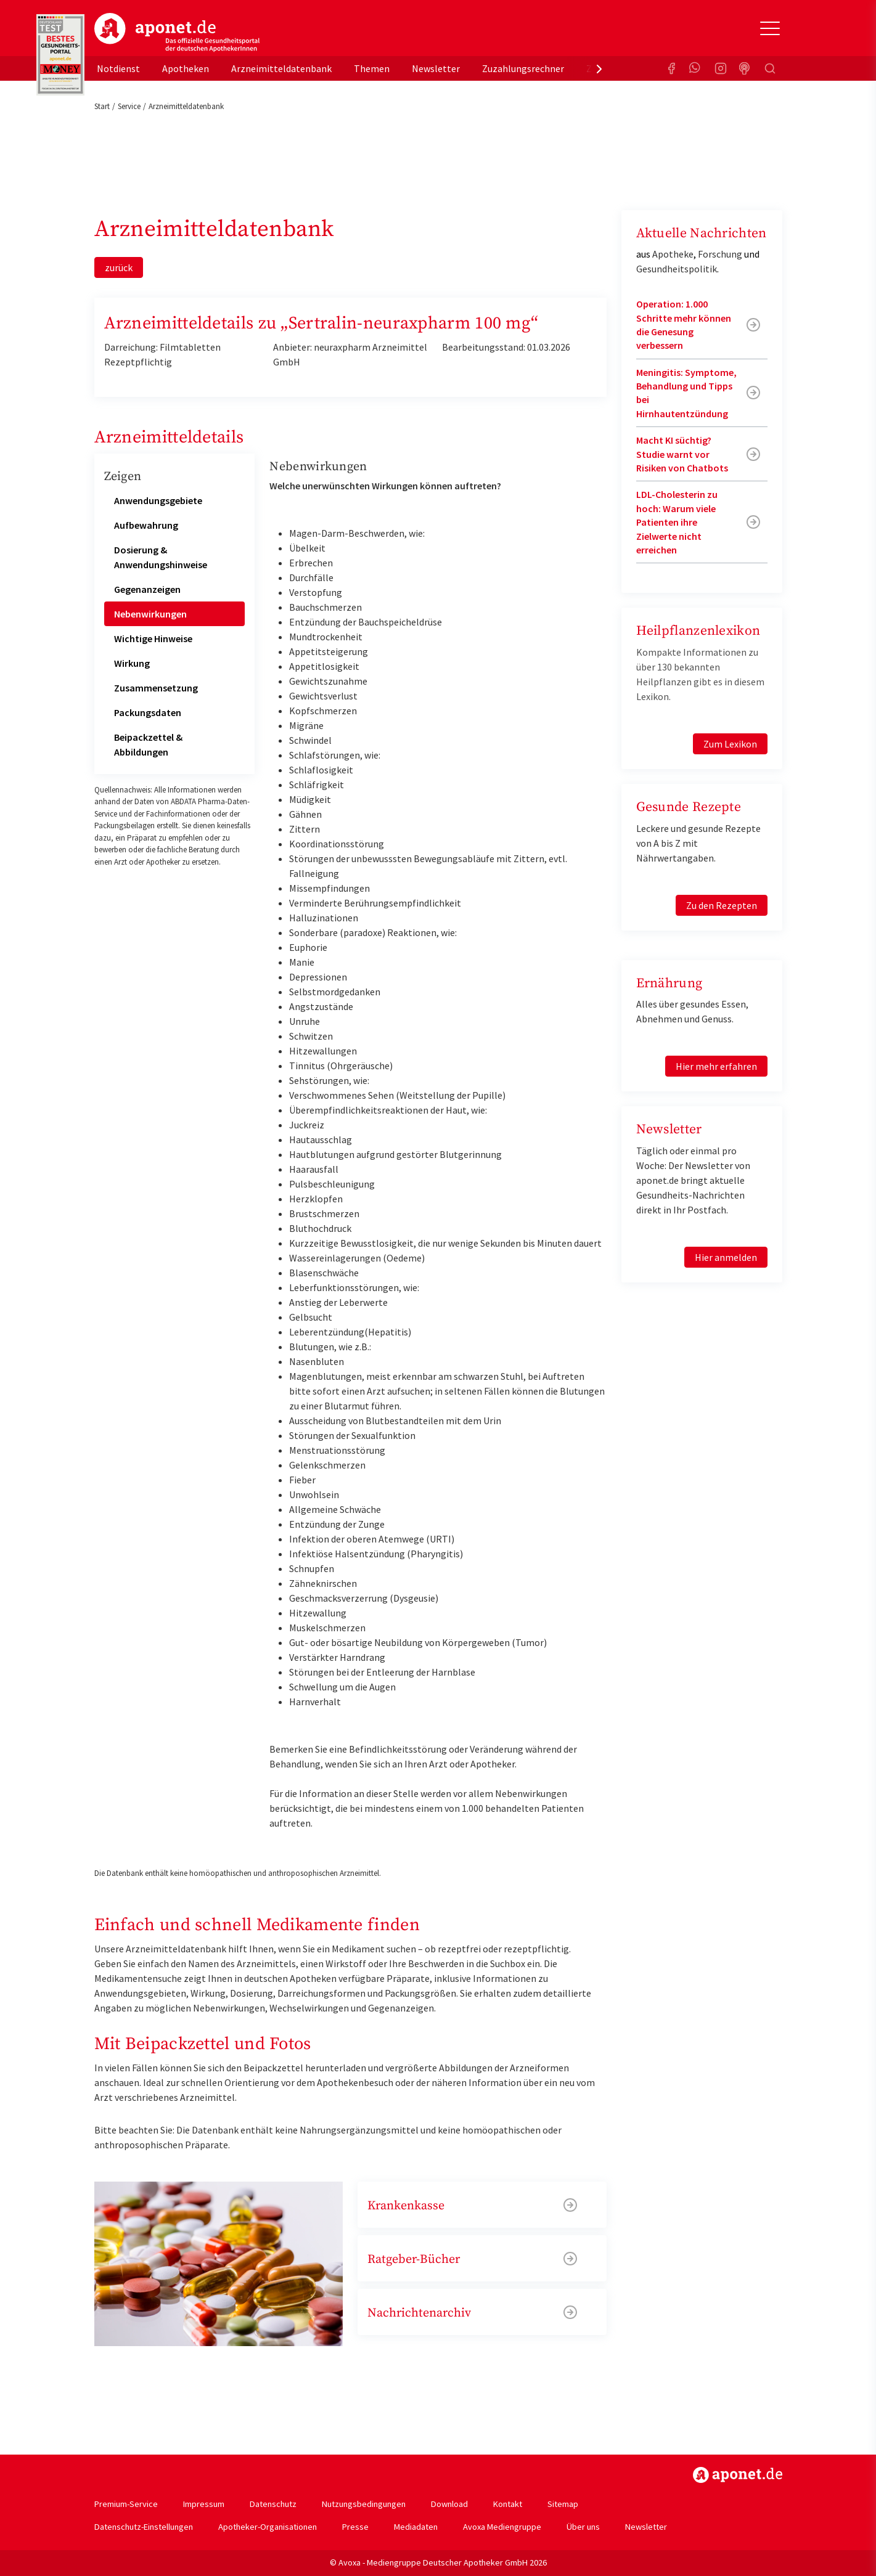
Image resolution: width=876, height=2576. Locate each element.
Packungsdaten (147, 712)
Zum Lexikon (730, 744)
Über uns (583, 2526)
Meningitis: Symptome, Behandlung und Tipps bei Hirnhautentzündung (686, 393)
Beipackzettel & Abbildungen (148, 744)
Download (449, 2503)
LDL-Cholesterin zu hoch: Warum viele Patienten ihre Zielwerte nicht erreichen (677, 522)
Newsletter (436, 68)
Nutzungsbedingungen (364, 2503)
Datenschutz (273, 2503)
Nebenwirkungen (150, 614)
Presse (355, 2526)
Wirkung (132, 663)
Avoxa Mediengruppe (502, 2526)
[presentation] (599, 68)
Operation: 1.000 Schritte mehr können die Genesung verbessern (683, 324)
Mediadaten (416, 2526)
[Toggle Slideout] (770, 28)
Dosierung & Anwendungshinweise (160, 557)
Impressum (203, 2503)
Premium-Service (126, 2503)
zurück (119, 267)
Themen (372, 68)
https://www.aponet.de (737, 2475)
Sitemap (562, 2503)
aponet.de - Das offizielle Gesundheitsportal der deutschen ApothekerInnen (177, 32)
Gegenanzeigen (147, 589)
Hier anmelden (726, 1257)
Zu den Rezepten (721, 905)
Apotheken (185, 68)
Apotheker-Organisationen (267, 2526)
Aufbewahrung (146, 525)
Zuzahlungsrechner (523, 68)
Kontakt (507, 2503)
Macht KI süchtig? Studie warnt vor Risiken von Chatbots (682, 454)
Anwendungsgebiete (158, 500)
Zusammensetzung (156, 688)
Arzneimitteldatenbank (281, 68)
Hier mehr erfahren (716, 1066)
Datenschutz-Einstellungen (143, 2526)
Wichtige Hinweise (153, 638)
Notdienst (118, 68)
